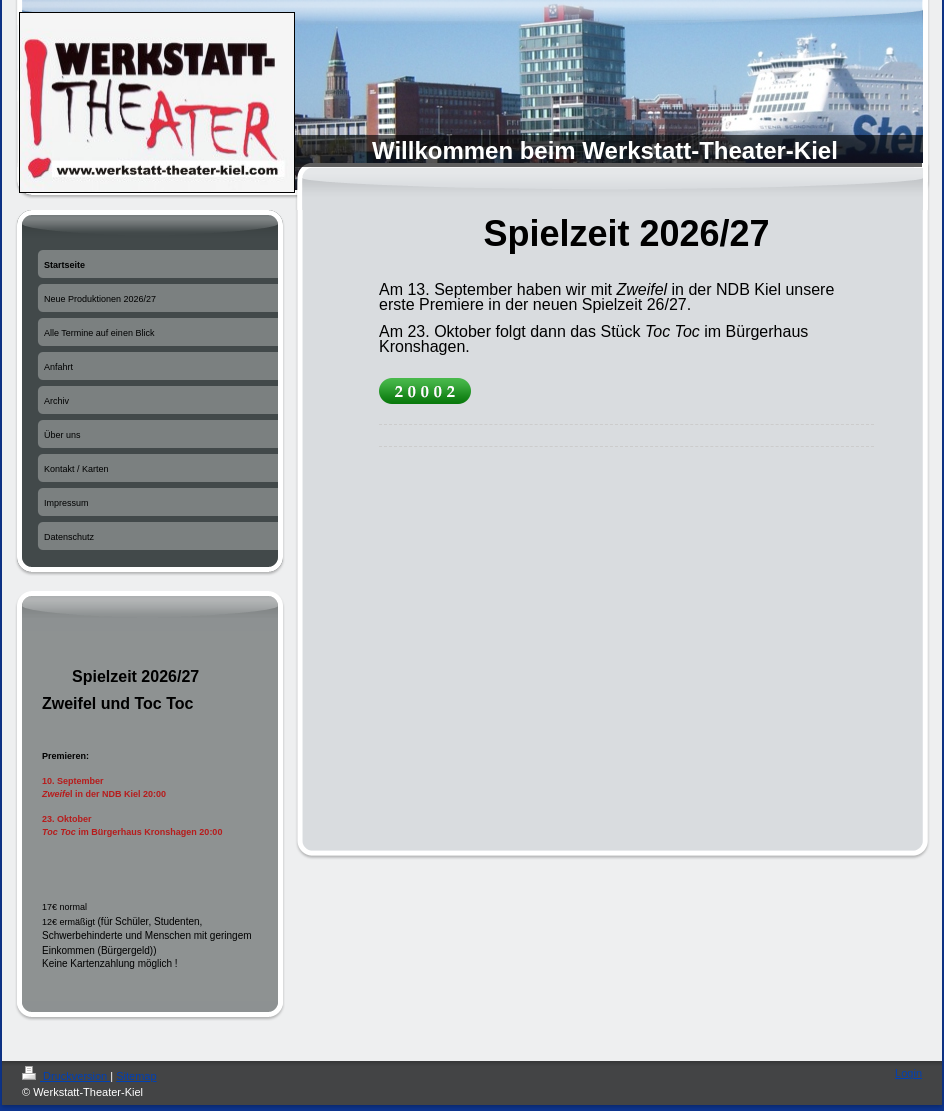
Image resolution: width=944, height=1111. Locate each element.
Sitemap (136, 1076)
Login (908, 1073)
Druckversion (66, 1076)
